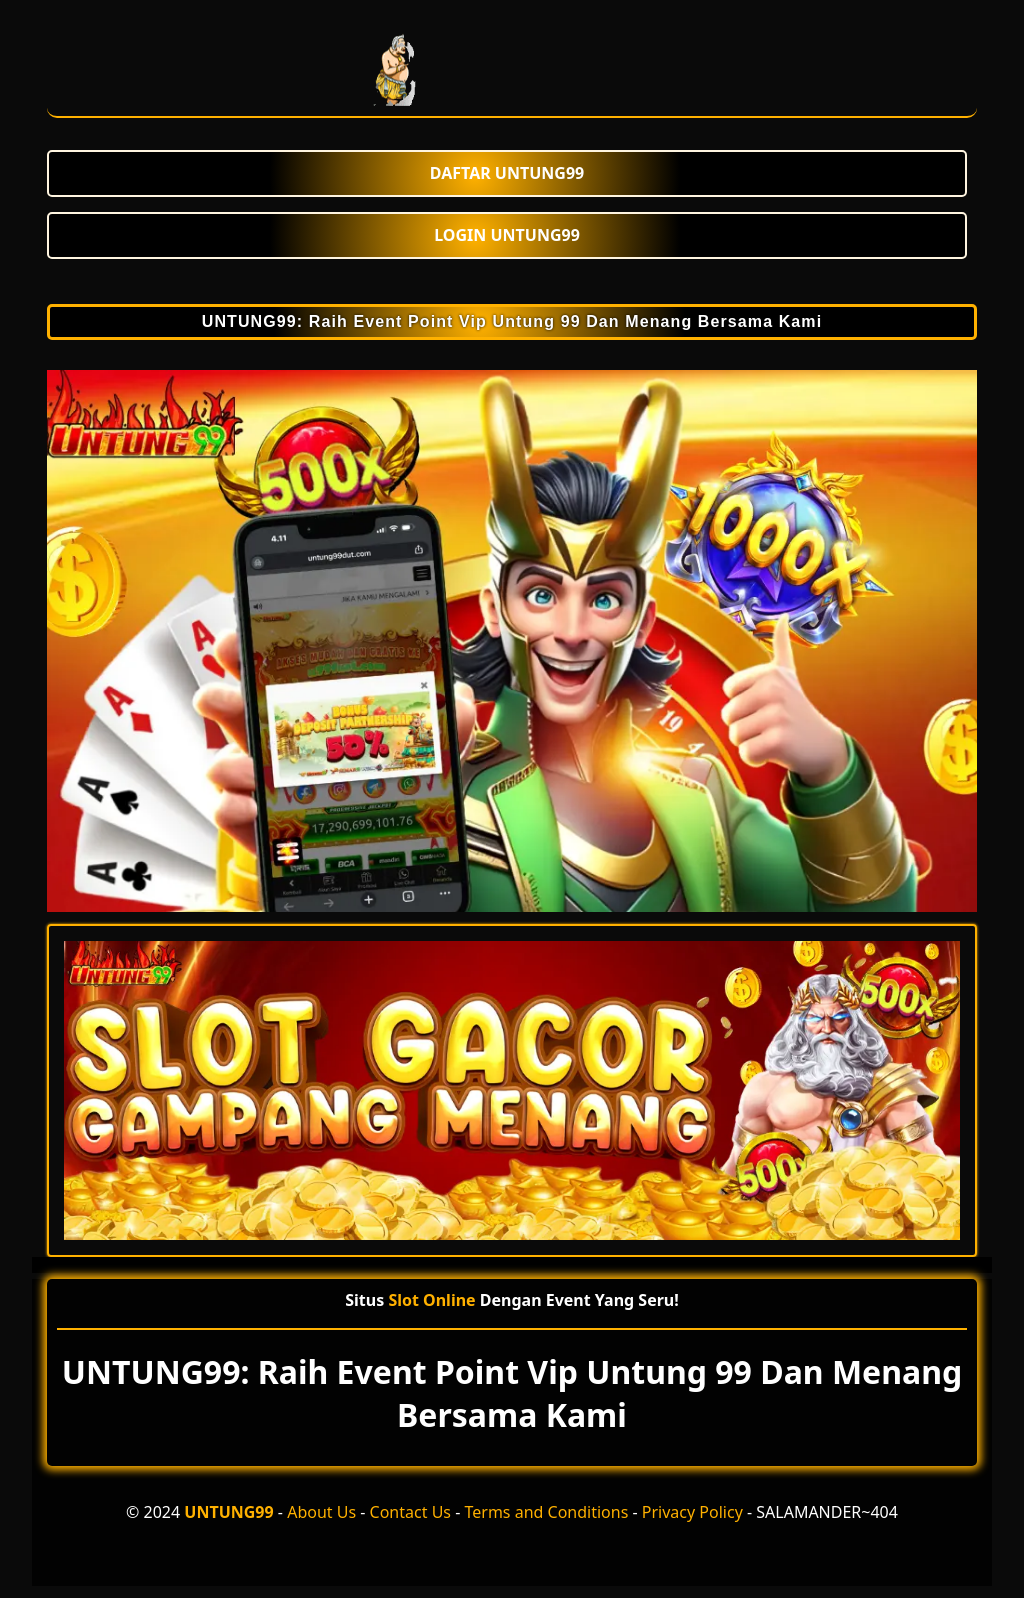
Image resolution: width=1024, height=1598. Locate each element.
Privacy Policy (692, 1512)
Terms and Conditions (546, 1512)
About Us (321, 1512)
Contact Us (410, 1512)
